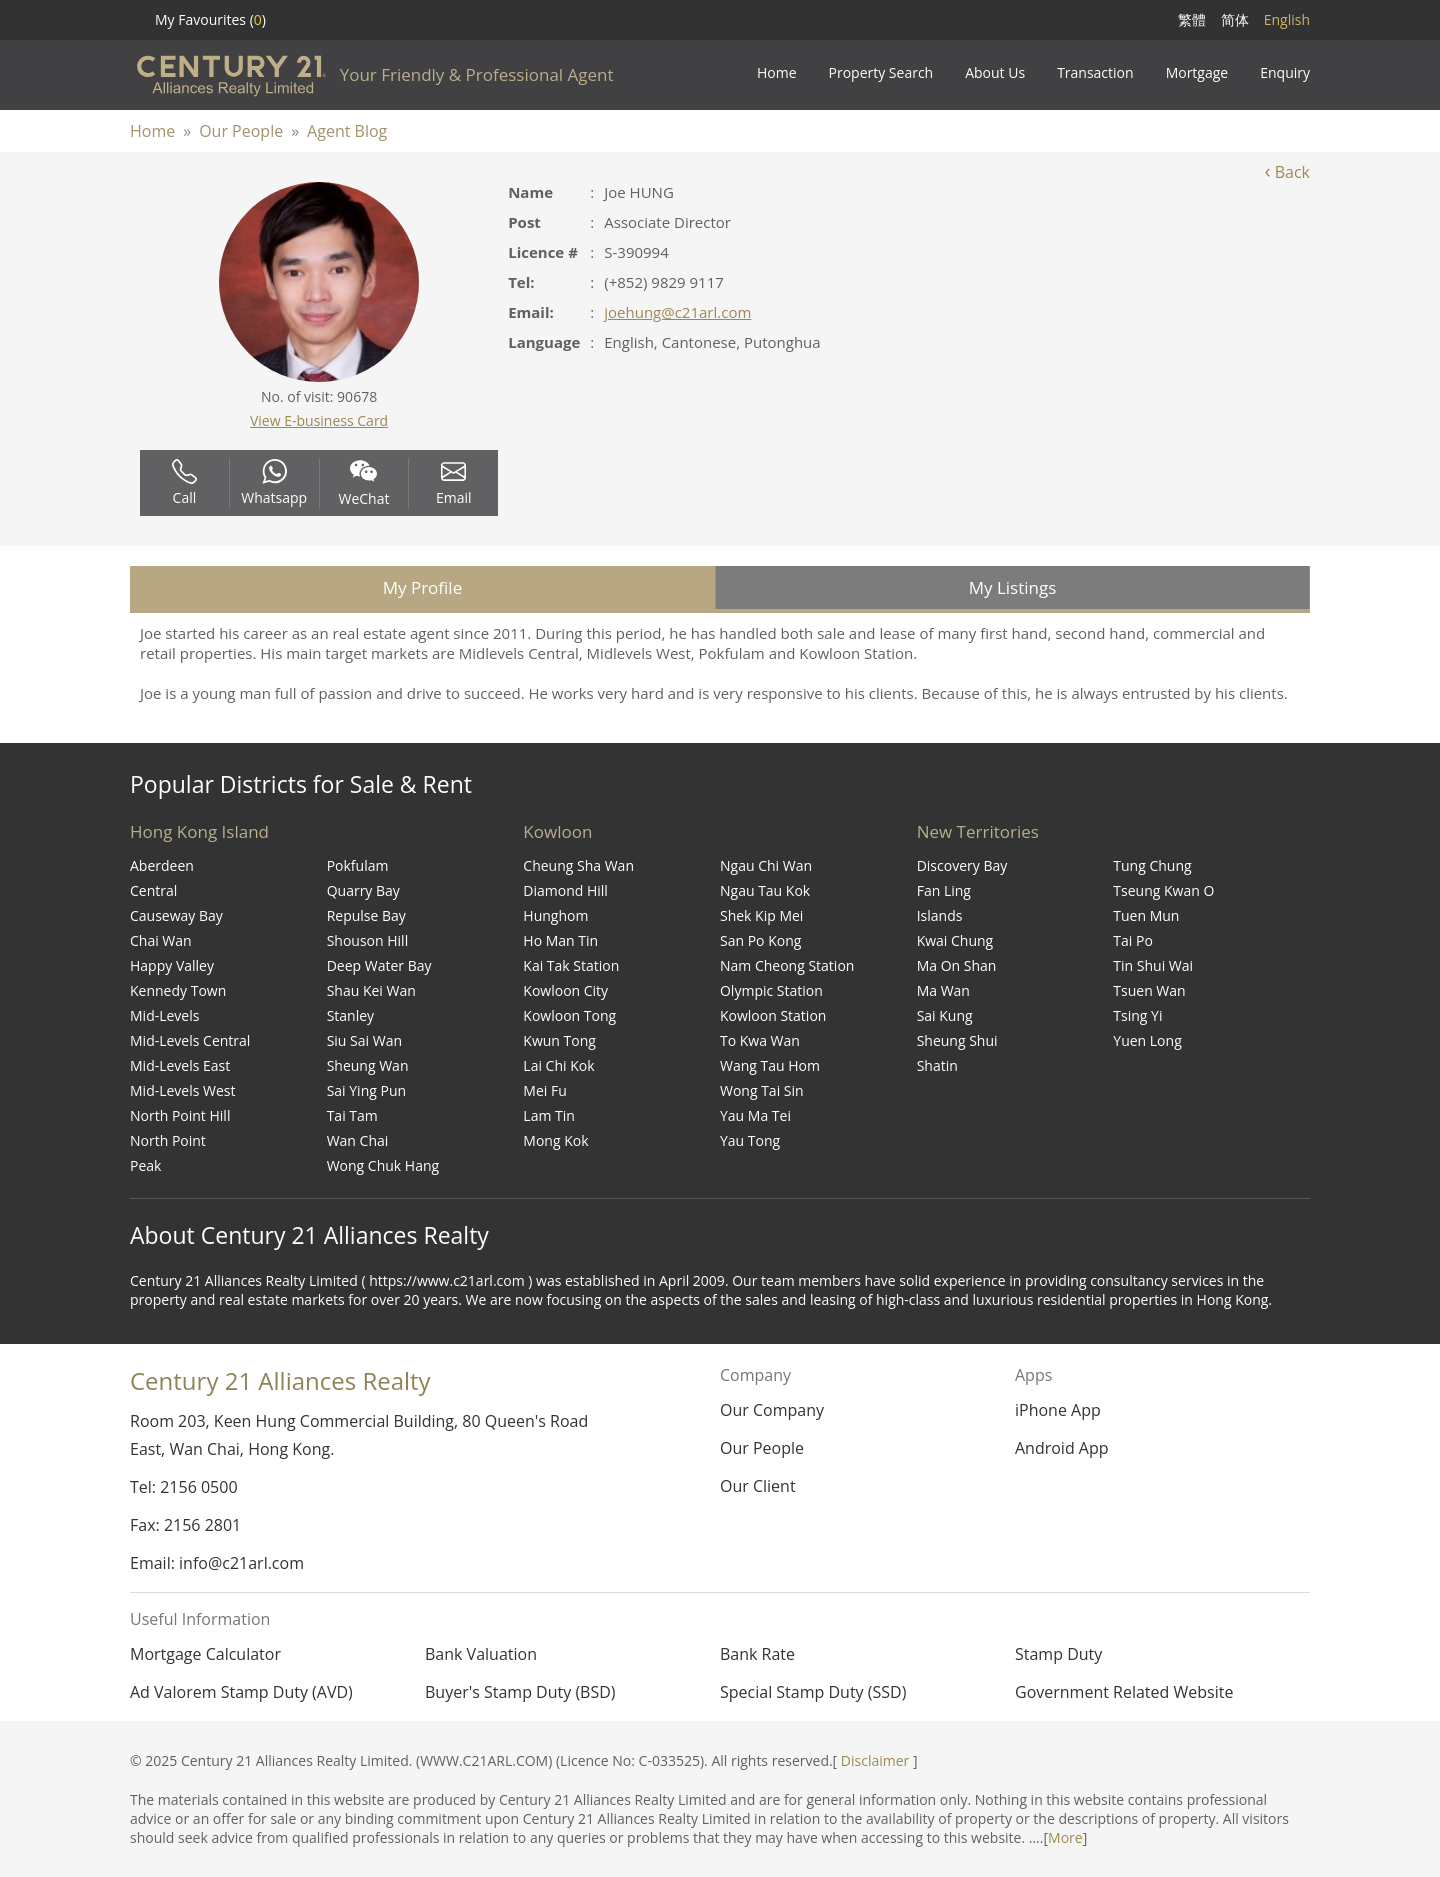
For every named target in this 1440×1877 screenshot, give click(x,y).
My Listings (1013, 587)
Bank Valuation (481, 1654)
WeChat (364, 483)
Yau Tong (750, 1140)
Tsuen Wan (1149, 990)
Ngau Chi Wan (766, 865)
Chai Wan (161, 940)
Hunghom (555, 915)
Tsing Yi (1137, 1015)
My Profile (422, 587)
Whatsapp (274, 483)
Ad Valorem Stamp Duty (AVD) (241, 1692)
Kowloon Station (773, 1015)
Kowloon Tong (569, 1015)
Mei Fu (544, 1090)
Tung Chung (1152, 865)
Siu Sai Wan (364, 1040)
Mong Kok (555, 1140)
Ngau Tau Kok (765, 890)
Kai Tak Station (571, 965)
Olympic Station (771, 990)
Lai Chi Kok (558, 1065)
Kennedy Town (178, 990)
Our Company (772, 1410)
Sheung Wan (368, 1065)
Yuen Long (1147, 1040)
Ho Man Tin (560, 940)
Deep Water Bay (379, 965)
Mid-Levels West (183, 1090)
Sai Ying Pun (366, 1090)
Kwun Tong (559, 1040)
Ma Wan (943, 990)
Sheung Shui (957, 1040)
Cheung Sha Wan (578, 865)
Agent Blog (347, 131)
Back (1287, 172)
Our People (241, 131)
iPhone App (1058, 1410)
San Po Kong (760, 940)
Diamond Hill (565, 890)
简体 (1235, 19)
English (1287, 19)
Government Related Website (1124, 1692)
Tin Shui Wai (1153, 965)
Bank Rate (757, 1654)
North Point (168, 1140)
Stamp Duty (1058, 1654)
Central (153, 890)
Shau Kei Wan (371, 990)
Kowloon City (565, 990)
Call (184, 483)
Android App (1062, 1448)
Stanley (350, 1015)
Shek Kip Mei (761, 915)
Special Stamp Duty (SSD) (813, 1692)
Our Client (758, 1486)
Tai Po (1133, 940)
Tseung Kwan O (1163, 890)
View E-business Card (319, 420)
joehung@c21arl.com (677, 312)
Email (454, 483)
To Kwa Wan (760, 1040)
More (1065, 1837)
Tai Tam (352, 1115)
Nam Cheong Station (787, 965)
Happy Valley (172, 965)
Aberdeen (162, 865)
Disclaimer (875, 1760)
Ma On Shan (957, 965)
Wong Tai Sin (762, 1090)
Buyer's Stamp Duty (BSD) (520, 1692)
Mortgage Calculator (205, 1654)
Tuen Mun (1146, 915)
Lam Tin (549, 1115)
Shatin (937, 1065)
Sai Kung (945, 1015)
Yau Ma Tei (755, 1115)
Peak (145, 1165)
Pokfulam (358, 865)
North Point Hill (180, 1115)
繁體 (1192, 19)
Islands (940, 915)
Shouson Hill (368, 940)
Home (152, 131)
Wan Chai (358, 1140)
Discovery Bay (962, 865)
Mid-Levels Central (190, 1040)
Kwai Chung (955, 940)
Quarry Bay (363, 890)
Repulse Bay (366, 915)
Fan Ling (944, 890)
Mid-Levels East (180, 1065)
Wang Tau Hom (770, 1065)
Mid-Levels (164, 1015)
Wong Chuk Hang (383, 1165)
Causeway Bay (176, 915)
